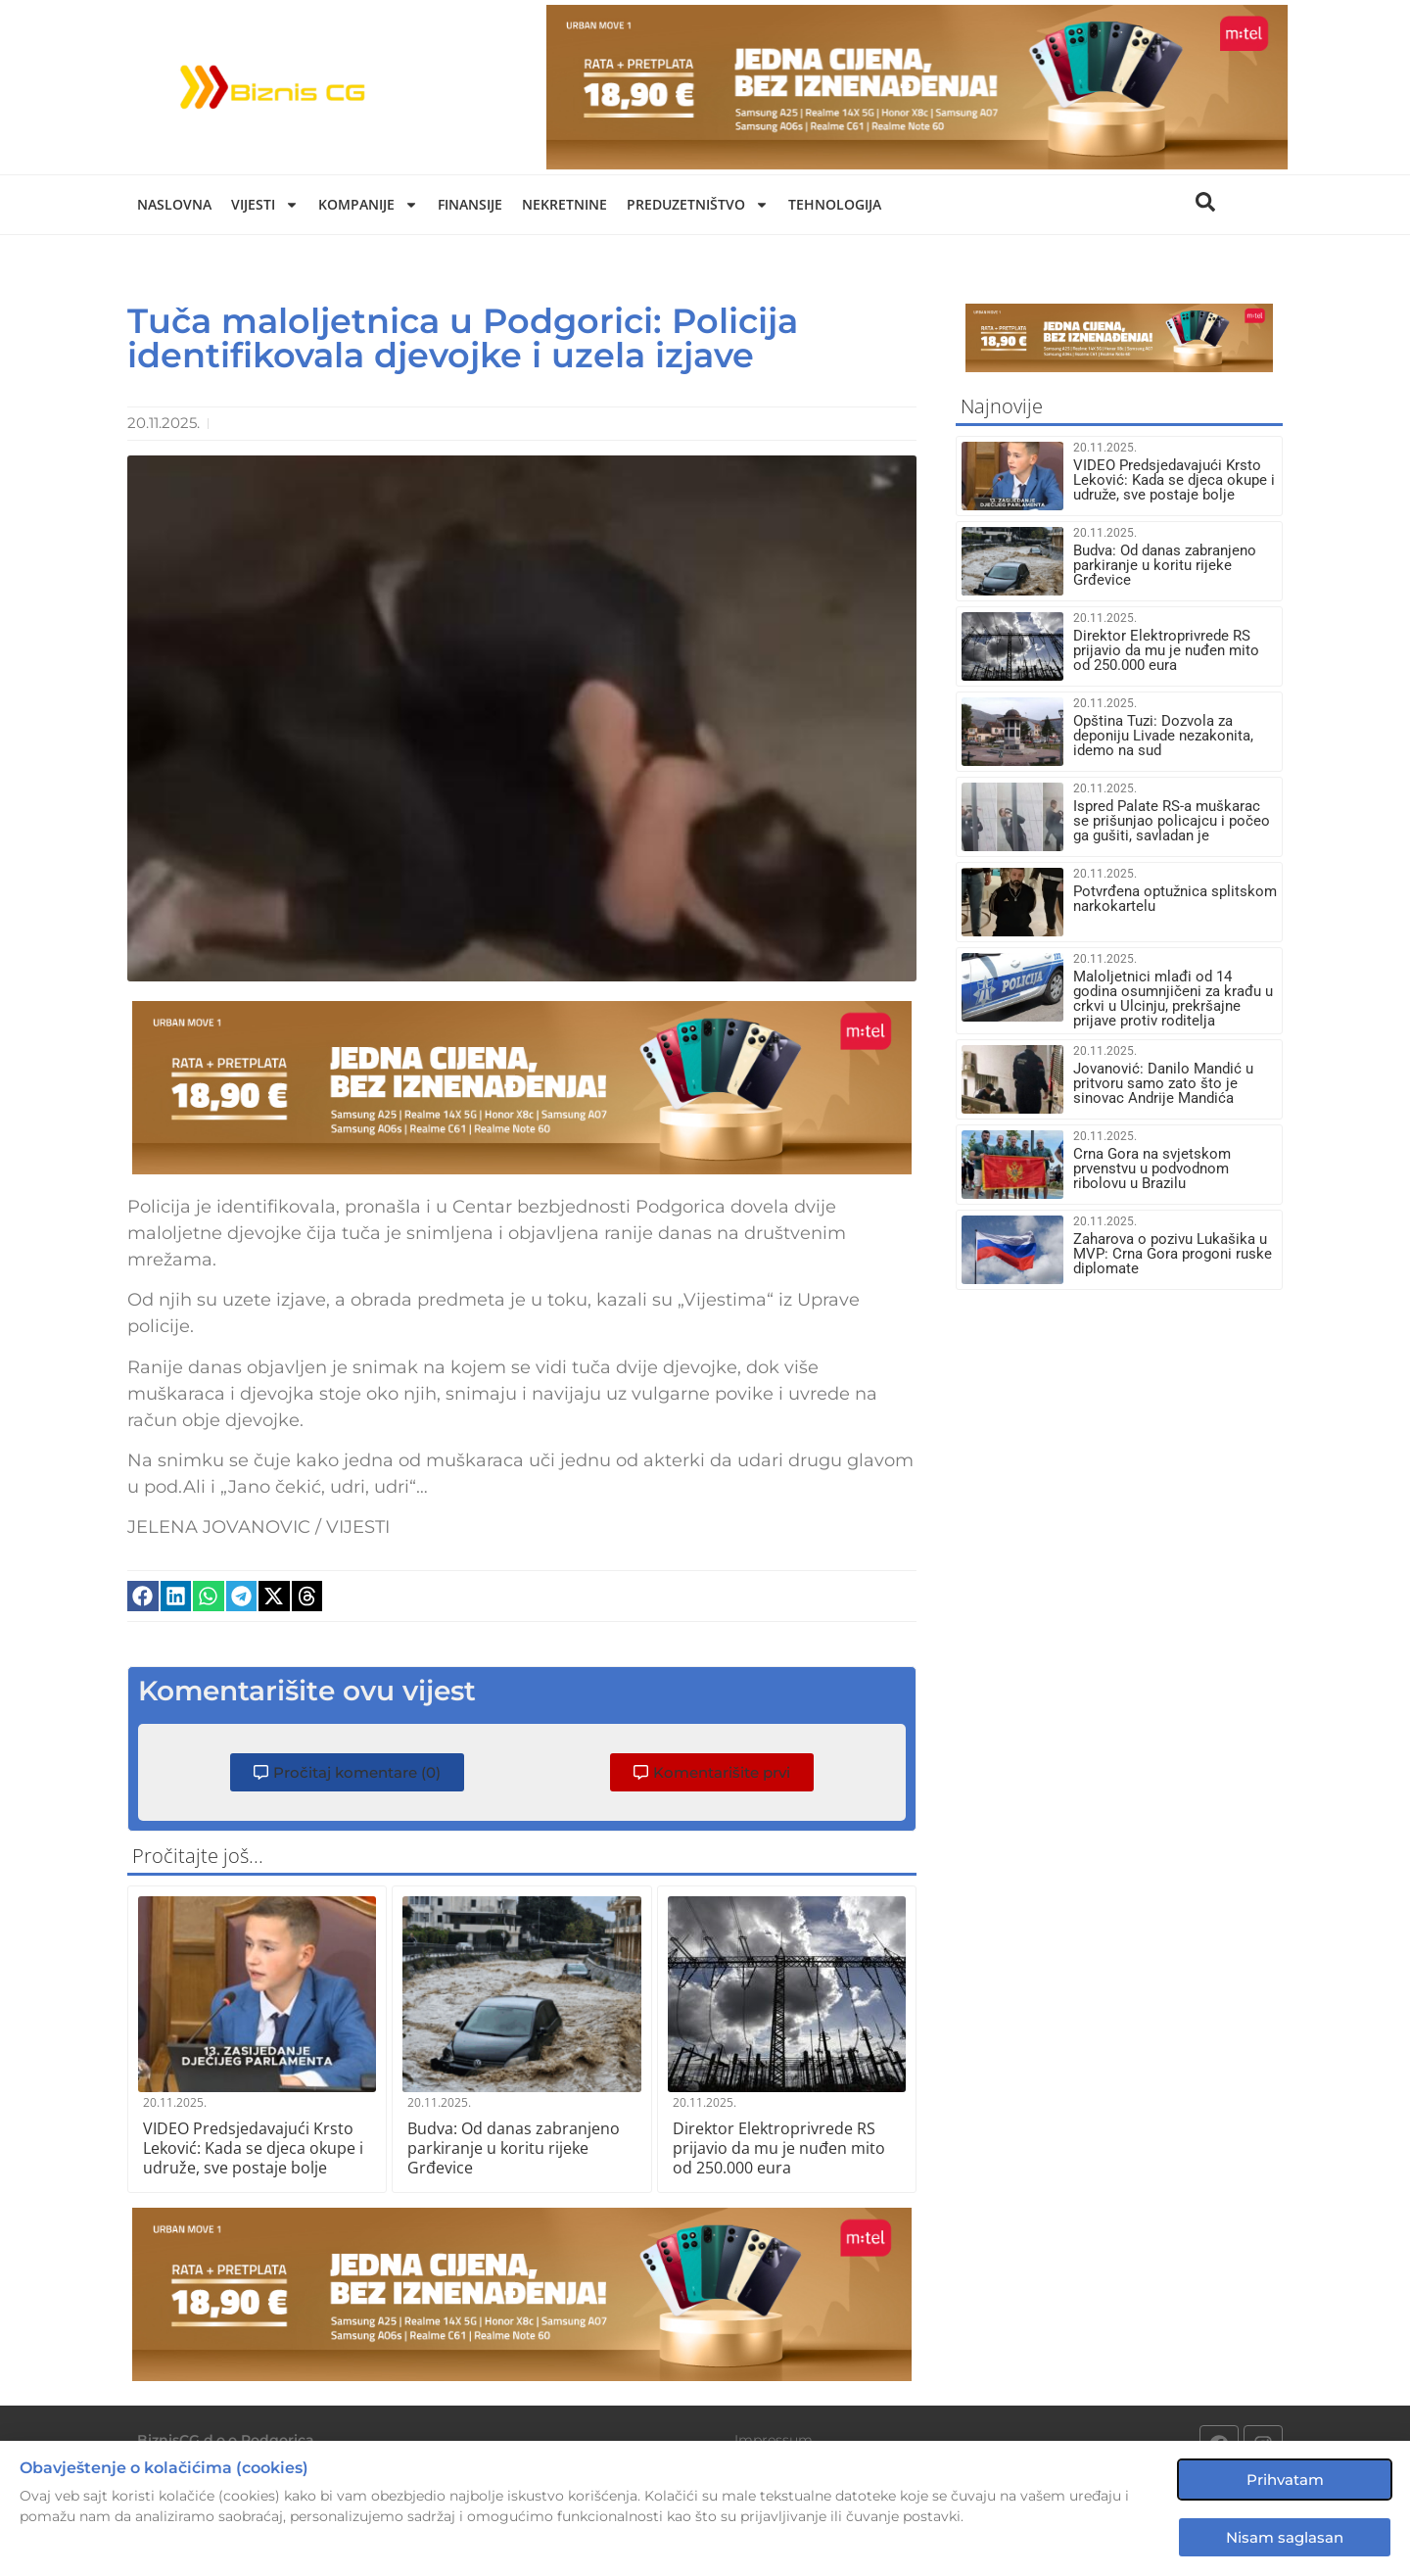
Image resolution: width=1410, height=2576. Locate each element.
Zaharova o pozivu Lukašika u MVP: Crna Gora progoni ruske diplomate (1172, 1253)
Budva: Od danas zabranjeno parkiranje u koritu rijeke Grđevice (513, 2148)
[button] (143, 1596)
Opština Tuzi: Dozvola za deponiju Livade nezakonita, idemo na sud (1163, 735)
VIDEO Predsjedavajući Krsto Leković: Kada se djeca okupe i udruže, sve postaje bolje (253, 2148)
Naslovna (174, 204)
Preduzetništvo (698, 204)
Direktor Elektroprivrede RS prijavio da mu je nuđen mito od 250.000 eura (779, 2148)
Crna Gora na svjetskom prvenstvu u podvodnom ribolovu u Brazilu (1152, 1168)
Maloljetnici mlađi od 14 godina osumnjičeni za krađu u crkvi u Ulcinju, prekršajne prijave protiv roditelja (1173, 998)
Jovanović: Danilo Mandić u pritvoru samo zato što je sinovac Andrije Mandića (1163, 1083)
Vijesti (265, 204)
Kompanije (368, 204)
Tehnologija (834, 204)
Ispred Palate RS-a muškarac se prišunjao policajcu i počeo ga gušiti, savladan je (1171, 820)
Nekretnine (564, 204)
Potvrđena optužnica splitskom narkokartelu (1175, 899)
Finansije (470, 204)
